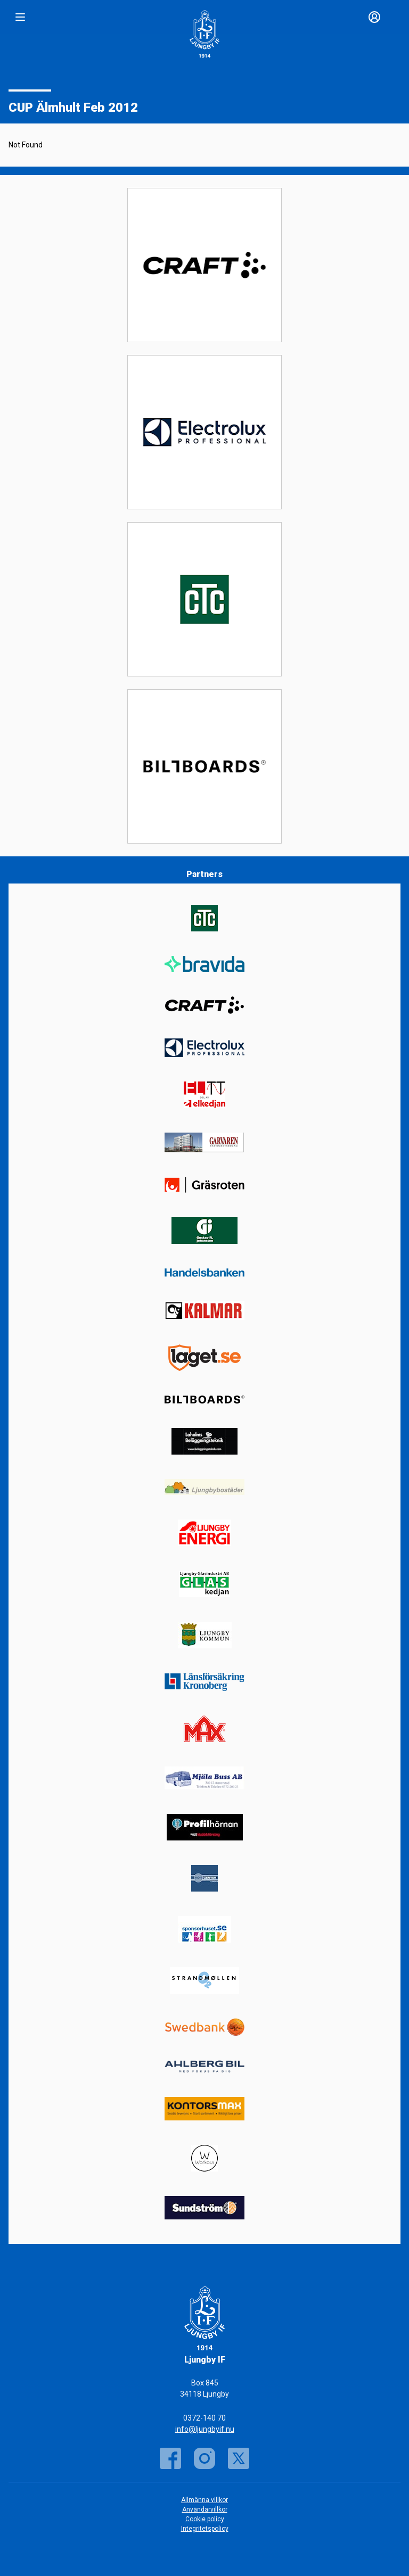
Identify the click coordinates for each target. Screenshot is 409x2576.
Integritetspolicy (204, 2528)
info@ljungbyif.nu (204, 2429)
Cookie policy (204, 2519)
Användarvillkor (204, 2509)
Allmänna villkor (204, 2500)
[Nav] (20, 17)
